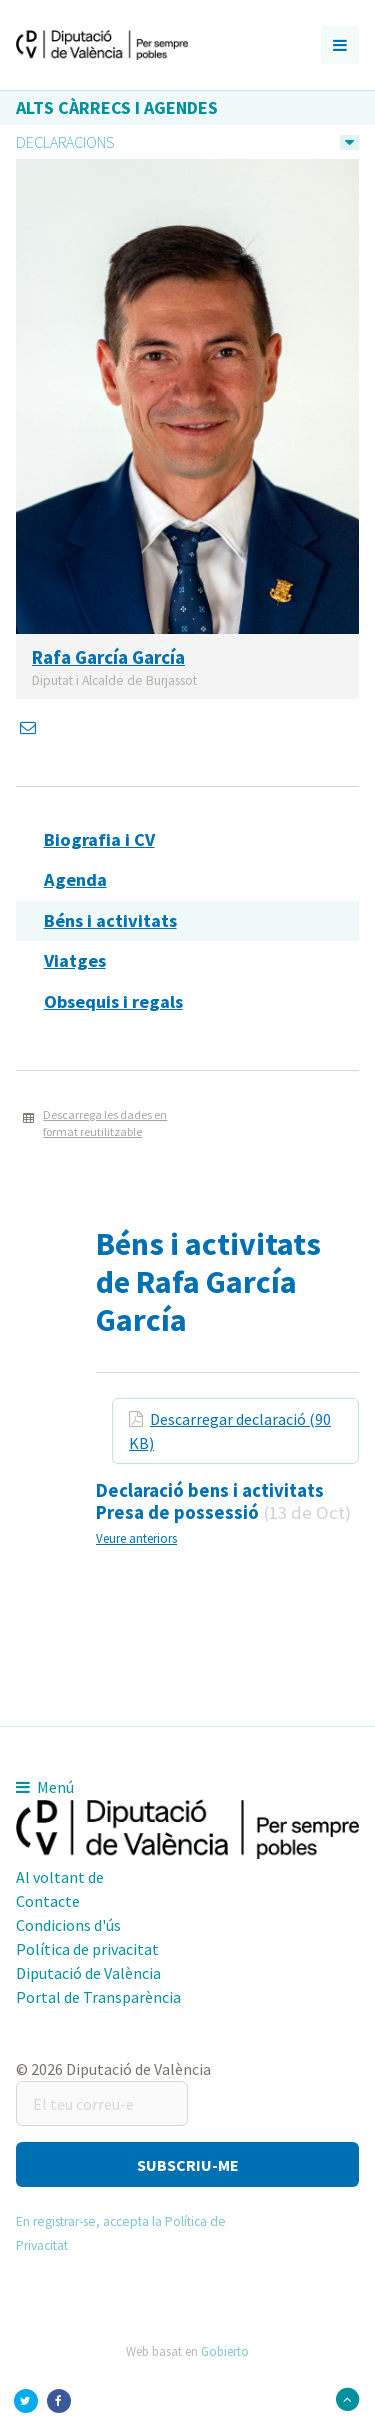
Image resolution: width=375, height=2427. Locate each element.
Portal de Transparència (98, 1997)
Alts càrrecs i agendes (117, 107)
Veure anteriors (136, 1538)
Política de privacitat (87, 1949)
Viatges (75, 960)
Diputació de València (88, 1973)
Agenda (75, 879)
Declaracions (65, 142)
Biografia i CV (99, 839)
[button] (187, 2164)
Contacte (48, 1901)
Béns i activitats (110, 920)
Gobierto (225, 2351)
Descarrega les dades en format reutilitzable (105, 1123)
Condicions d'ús (68, 1925)
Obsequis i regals (113, 1001)
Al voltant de (60, 1877)
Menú (45, 1787)
